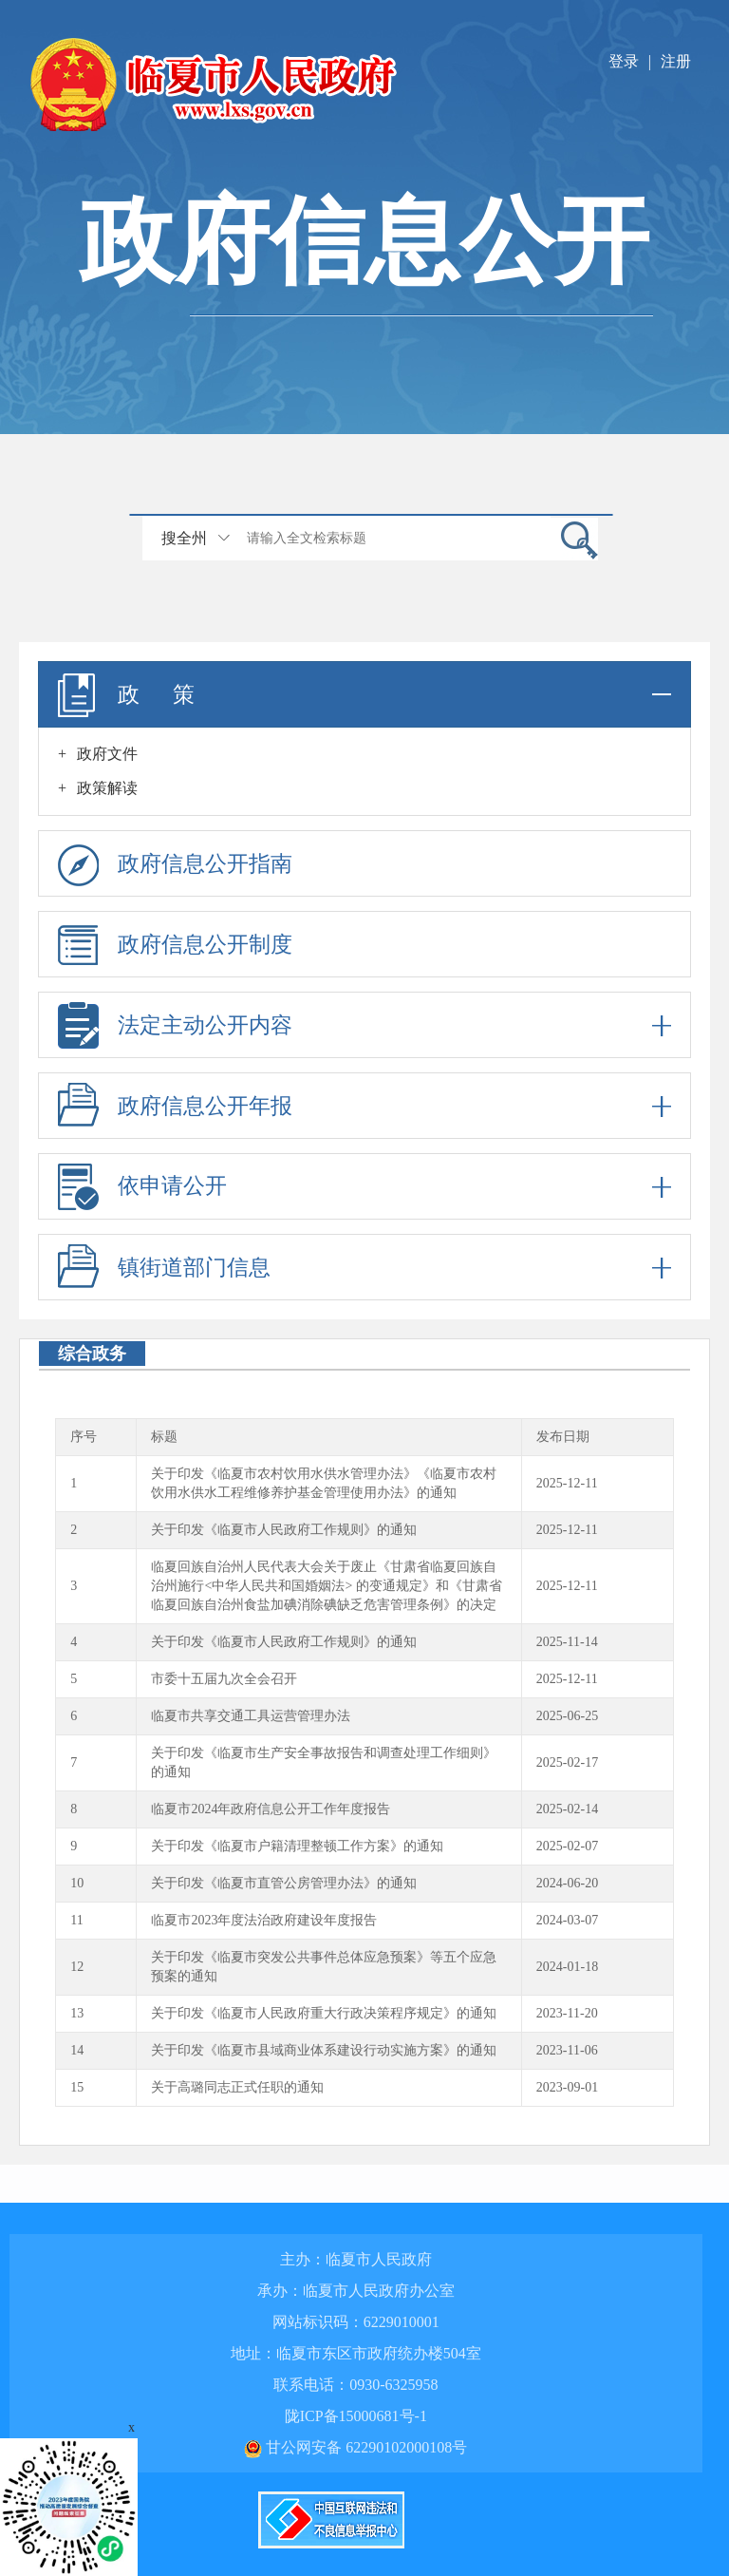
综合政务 (92, 1353)
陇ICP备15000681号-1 (356, 2416)
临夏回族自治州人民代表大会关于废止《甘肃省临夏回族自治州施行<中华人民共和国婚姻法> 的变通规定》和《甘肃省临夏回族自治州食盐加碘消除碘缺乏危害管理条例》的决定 (326, 1586)
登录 (623, 61)
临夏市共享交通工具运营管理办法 (250, 1716)
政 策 (364, 694)
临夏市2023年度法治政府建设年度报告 (264, 1920)
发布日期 (562, 1437)
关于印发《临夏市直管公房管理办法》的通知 (284, 1883)
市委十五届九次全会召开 (224, 1679)
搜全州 (184, 538)
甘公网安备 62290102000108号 (355, 2447)
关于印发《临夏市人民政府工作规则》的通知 (284, 1530)
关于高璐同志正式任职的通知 (237, 2087)
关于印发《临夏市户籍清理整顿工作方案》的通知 (297, 1846)
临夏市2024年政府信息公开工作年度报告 (270, 1809)
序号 (83, 1437)
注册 (676, 61)
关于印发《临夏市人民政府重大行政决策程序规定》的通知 (323, 2013)
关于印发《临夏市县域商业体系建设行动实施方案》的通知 (323, 2050)
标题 (164, 1437)
